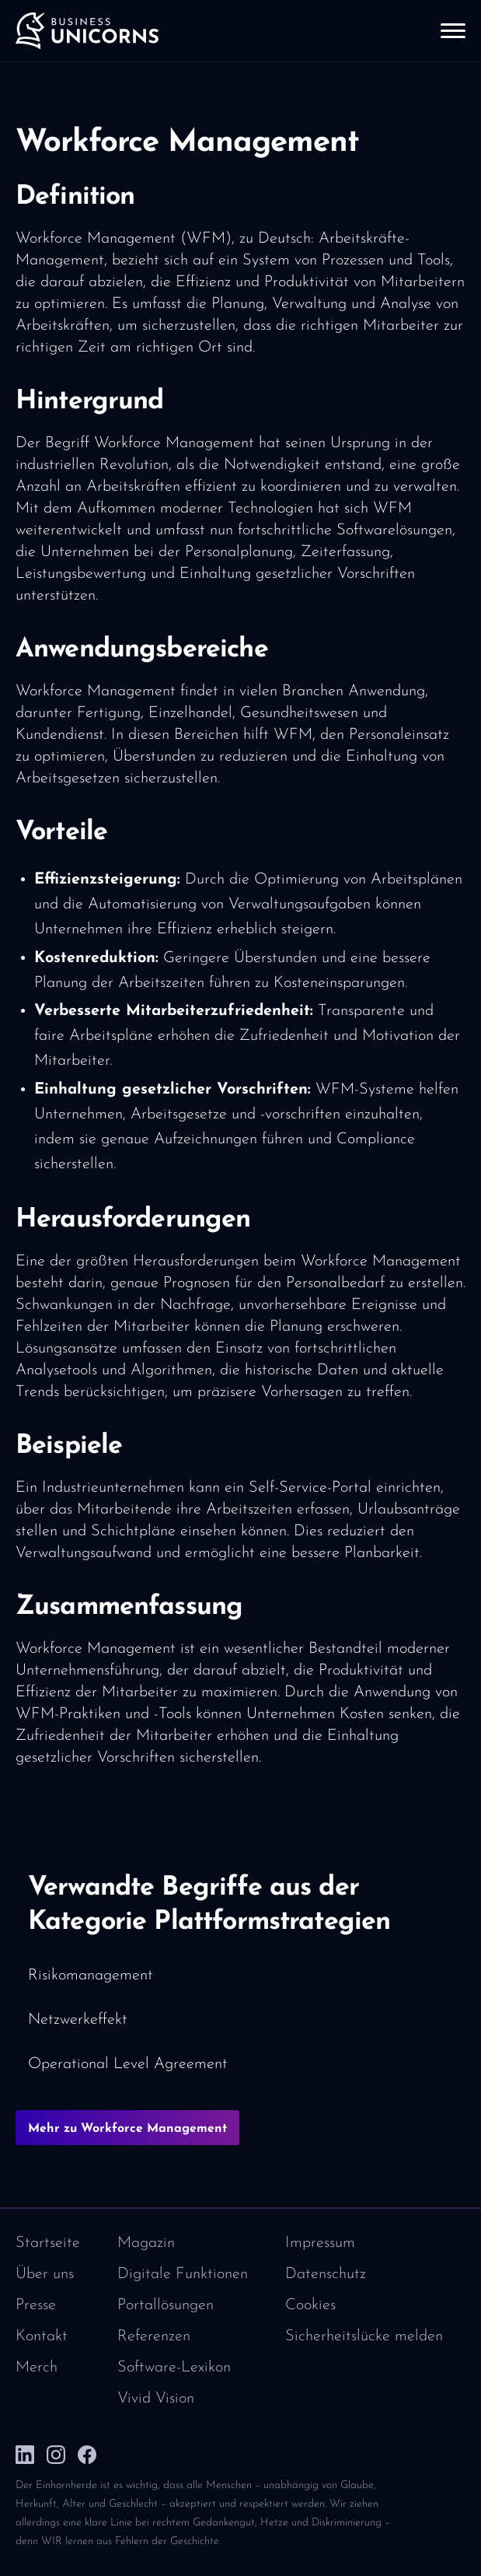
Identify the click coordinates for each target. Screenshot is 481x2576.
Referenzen (153, 2336)
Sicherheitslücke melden (364, 2336)
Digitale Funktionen (182, 2274)
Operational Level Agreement (128, 2064)
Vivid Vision (155, 2398)
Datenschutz (325, 2274)
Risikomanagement (90, 1975)
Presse (36, 2305)
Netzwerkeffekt (77, 2020)
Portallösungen (165, 2305)
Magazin (146, 2243)
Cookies (310, 2305)
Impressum (320, 2243)
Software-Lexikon (174, 2367)
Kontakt (42, 2336)
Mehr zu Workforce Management (127, 2129)
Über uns (45, 2274)
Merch (37, 2367)
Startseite (48, 2243)
